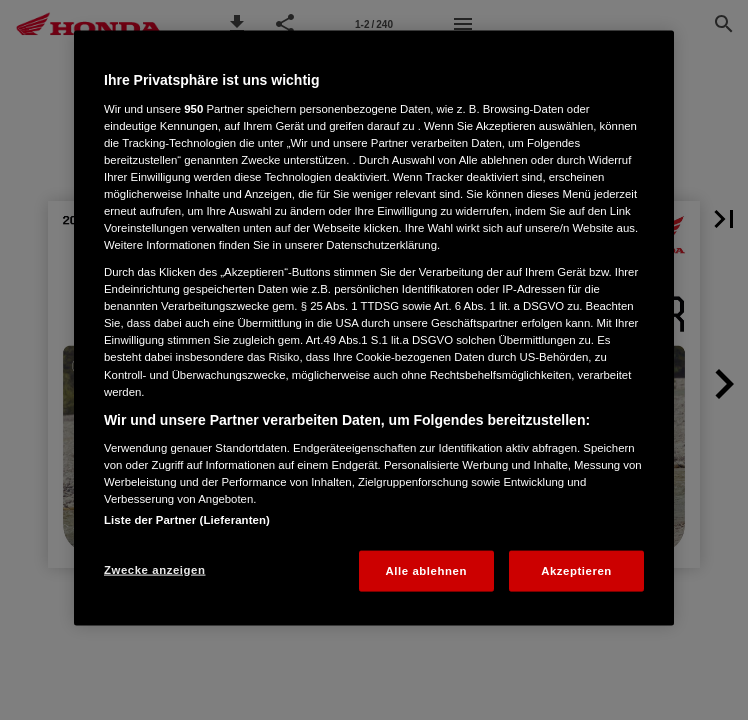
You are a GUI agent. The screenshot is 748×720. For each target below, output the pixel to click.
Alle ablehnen (426, 570)
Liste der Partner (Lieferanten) (187, 519)
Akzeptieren (576, 570)
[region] (374, 328)
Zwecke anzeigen (154, 569)
